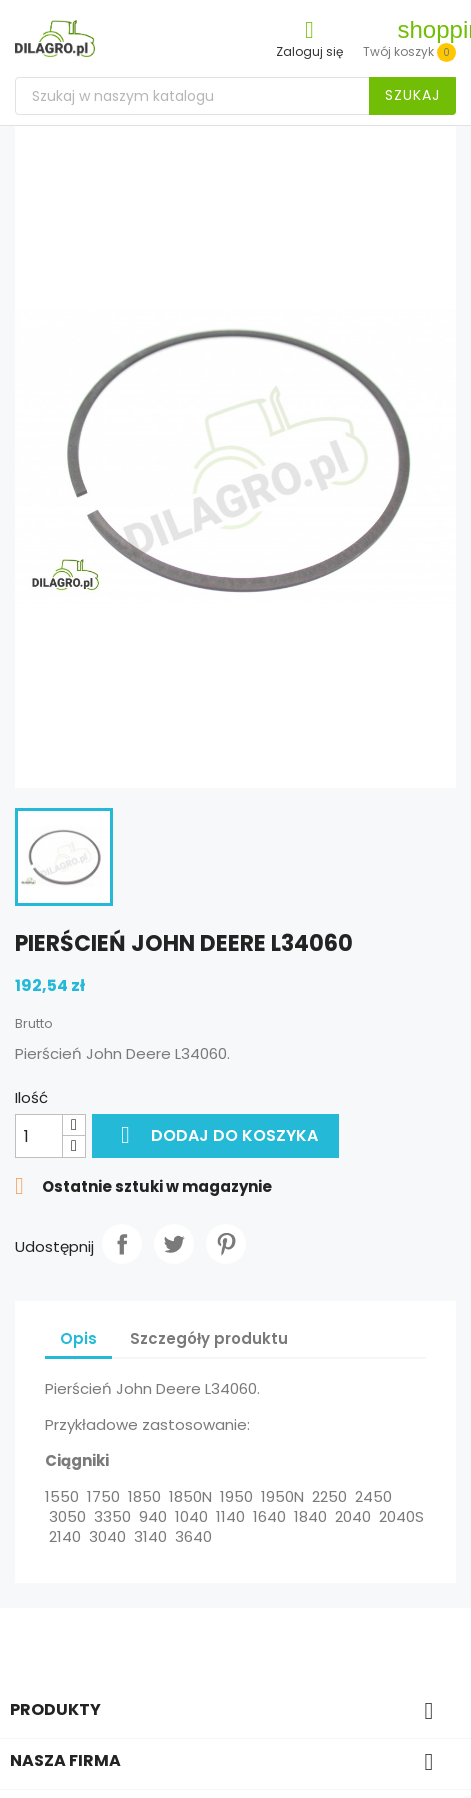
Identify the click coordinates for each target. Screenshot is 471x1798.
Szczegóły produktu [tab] (209, 1338)
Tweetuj (174, 1244)
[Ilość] (39, 1136)
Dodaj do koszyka (215, 1135)
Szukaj (412, 95)
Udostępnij (122, 1244)
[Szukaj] (235, 96)
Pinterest (226, 1244)
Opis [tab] (78, 1338)
